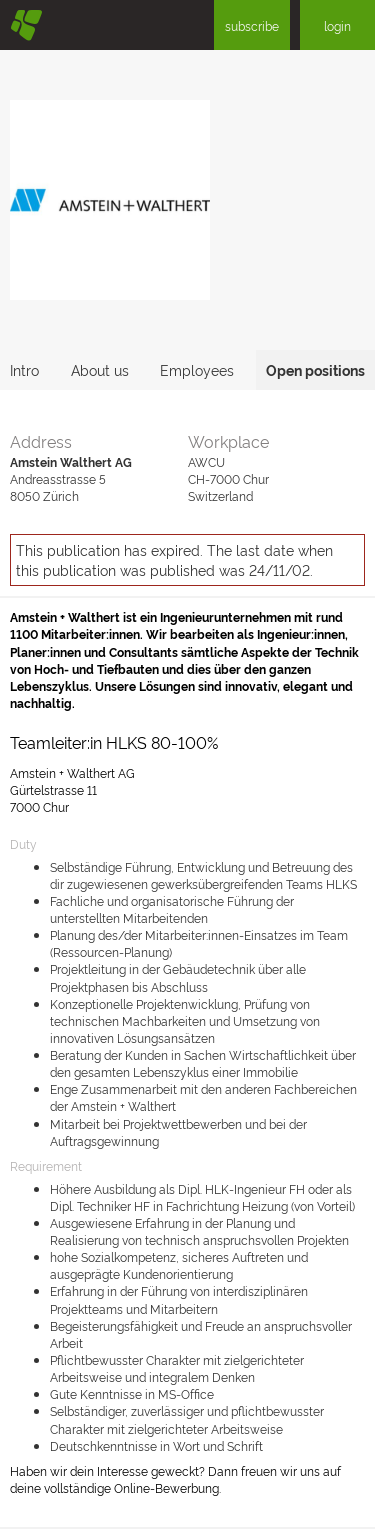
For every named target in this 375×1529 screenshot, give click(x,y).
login (337, 25)
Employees (197, 369)
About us (100, 369)
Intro (24, 369)
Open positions (315, 369)
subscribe (252, 25)
